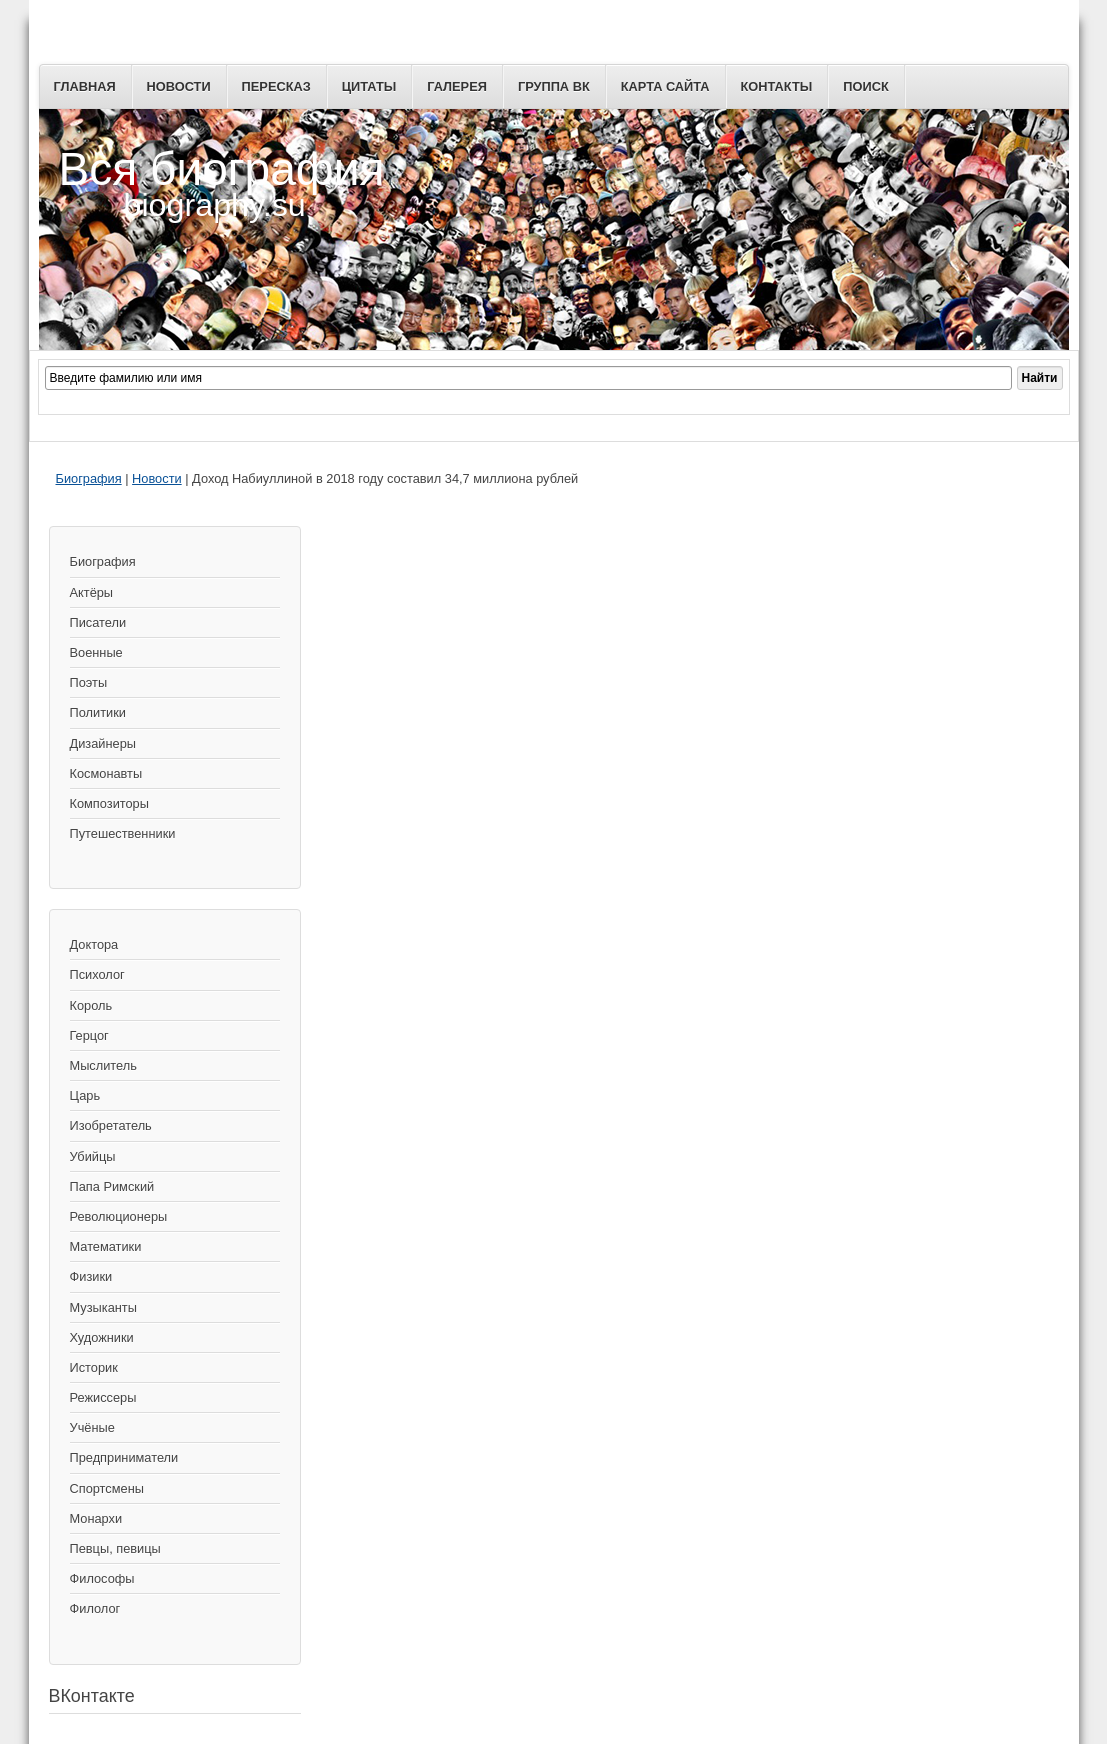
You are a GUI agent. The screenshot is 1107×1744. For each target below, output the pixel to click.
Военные (96, 652)
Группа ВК (554, 86)
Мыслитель (103, 1065)
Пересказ (276, 86)
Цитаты (369, 86)
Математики (106, 1246)
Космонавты (106, 773)
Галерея (457, 86)
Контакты (777, 86)
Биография (89, 478)
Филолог (95, 1608)
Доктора (94, 944)
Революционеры (119, 1216)
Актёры (92, 592)
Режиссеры (103, 1397)
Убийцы (93, 1156)
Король (91, 1005)
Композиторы (109, 803)
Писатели (98, 622)
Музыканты (103, 1307)
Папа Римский (112, 1186)
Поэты (89, 682)
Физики (91, 1276)
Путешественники (123, 833)
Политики (98, 712)
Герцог (89, 1035)
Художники (102, 1337)
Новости (179, 86)
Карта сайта (665, 86)
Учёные (92, 1427)
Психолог (97, 974)
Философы (102, 1578)
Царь (85, 1095)
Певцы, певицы (115, 1548)
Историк (94, 1367)
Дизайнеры (103, 743)
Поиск (865, 86)
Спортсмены (107, 1488)
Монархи (96, 1518)
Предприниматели (124, 1457)
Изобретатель (111, 1125)
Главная (85, 86)
